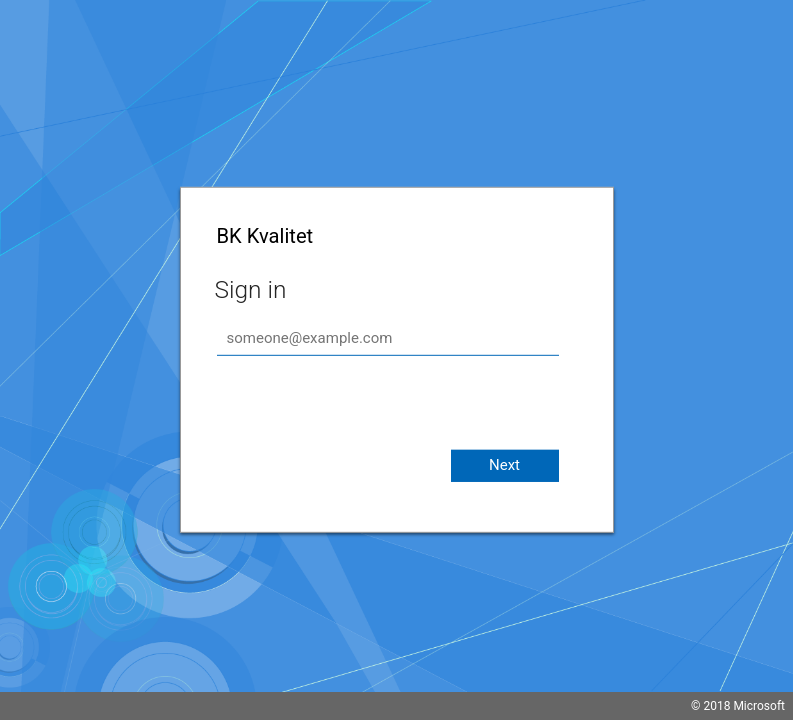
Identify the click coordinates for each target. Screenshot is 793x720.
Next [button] (504, 465)
